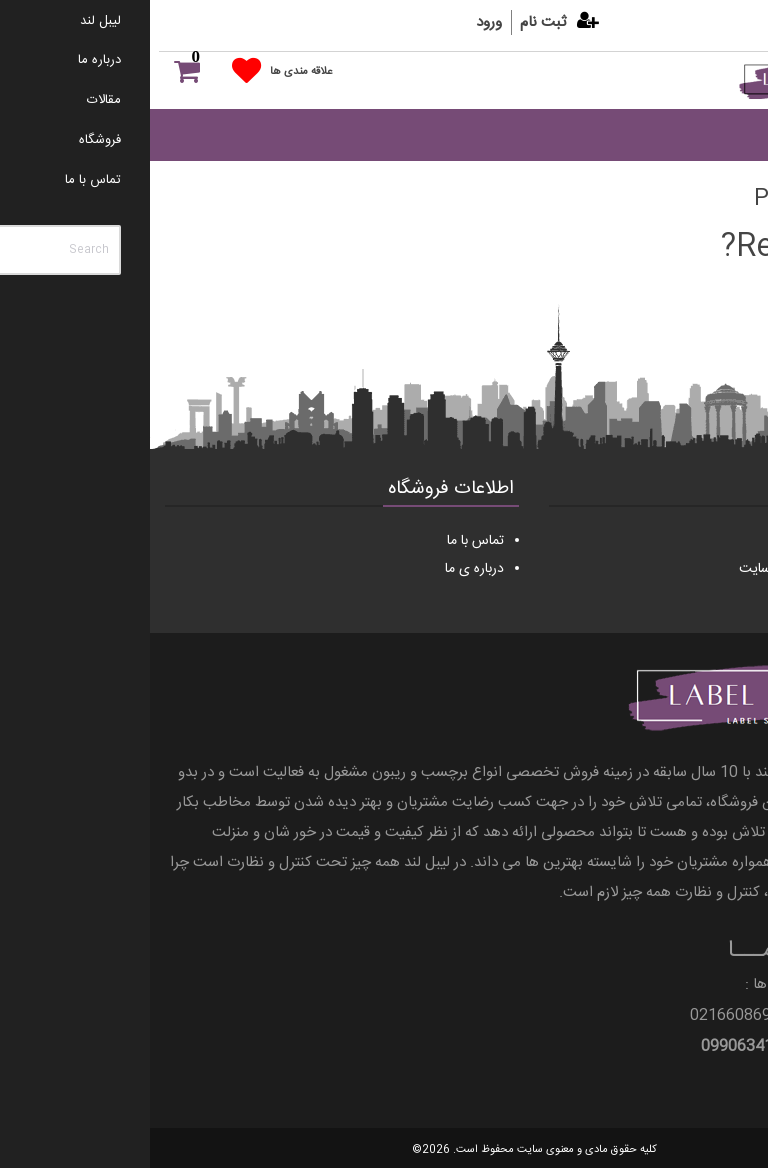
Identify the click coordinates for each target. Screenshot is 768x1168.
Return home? (669, 247)
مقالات (720, 541)
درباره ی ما (324, 569)
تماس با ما (325, 541)
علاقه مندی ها (151, 72)
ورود (339, 22)
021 (667, 1015)
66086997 (603, 1015)
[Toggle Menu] (718, 134)
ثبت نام (393, 22)
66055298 (717, 1015)
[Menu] (707, 110)
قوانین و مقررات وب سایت (663, 569)
